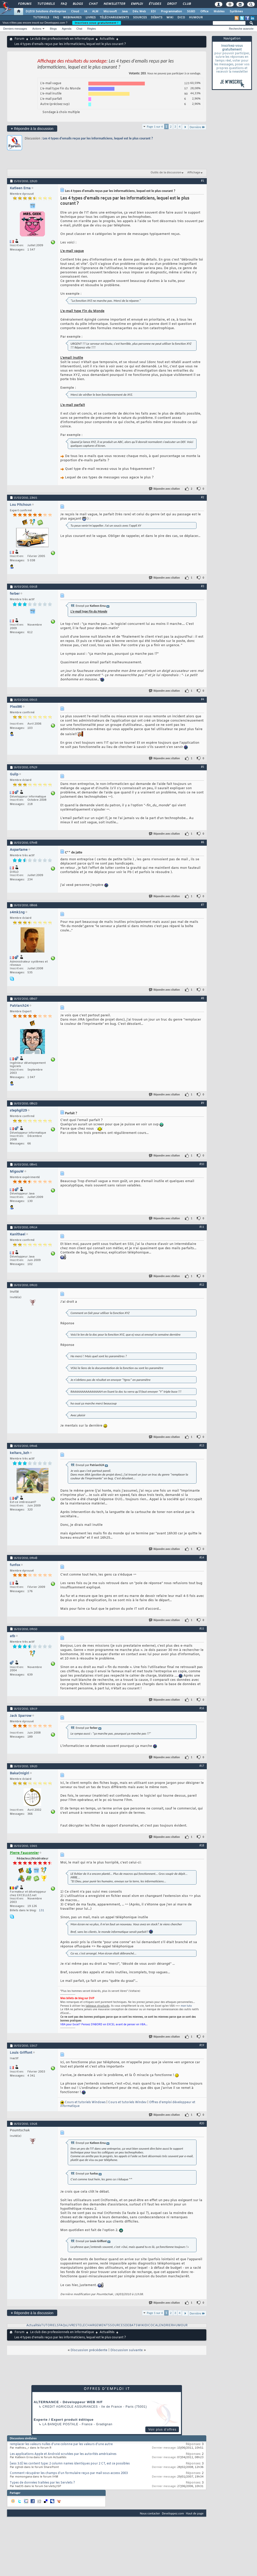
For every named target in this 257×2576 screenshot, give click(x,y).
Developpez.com (173, 2513)
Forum (19, 39)
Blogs (77, 4)
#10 (202, 1164)
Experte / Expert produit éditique (64, 2419)
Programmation (171, 11)
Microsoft (110, 11)
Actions (36, 28)
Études (154, 4)
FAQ (63, 4)
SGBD (191, 11)
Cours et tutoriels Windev (127, 2102)
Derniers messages (15, 28)
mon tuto (186, 2006)
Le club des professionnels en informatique (62, 39)
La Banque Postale (60, 2424)
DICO (181, 17)
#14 (202, 1557)
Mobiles (219, 11)
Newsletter (114, 4)
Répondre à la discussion (32, 128)
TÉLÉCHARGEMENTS (114, 17)
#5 (202, 767)
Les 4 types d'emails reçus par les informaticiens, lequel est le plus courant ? (98, 138)
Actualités (107, 39)
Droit (171, 4)
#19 (202, 2045)
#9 (202, 1103)
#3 (202, 586)
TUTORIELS (41, 17)
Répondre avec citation (164, 488)
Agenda (66, 28)
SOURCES (140, 17)
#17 (202, 1765)
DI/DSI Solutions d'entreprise (46, 11)
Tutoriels (46, 4)
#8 (202, 998)
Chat (93, 4)
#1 (202, 180)
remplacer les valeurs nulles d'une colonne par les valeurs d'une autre (61, 2444)
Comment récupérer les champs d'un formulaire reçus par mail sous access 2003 (69, 2473)
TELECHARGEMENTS (93, 2326)
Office (204, 11)
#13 (202, 1445)
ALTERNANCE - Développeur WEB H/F (68, 2402)
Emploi (136, 4)
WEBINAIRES (72, 17)
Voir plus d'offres (162, 2429)
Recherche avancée (241, 28)
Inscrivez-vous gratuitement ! (96, 22)
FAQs (63, 2326)
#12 (202, 1284)
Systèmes (236, 11)
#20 (202, 2123)
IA (85, 11)
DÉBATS (156, 17)
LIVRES (91, 17)
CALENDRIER (163, 2326)
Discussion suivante (126, 2350)
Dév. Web (139, 11)
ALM (95, 11)
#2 (202, 497)
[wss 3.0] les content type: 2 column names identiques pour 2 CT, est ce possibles (70, 2464)
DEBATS (131, 2326)
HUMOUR (196, 17)
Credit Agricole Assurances (70, 2406)
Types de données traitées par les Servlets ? (42, 2483)
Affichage (193, 172)
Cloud (75, 11)
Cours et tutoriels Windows (85, 2102)
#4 (202, 699)
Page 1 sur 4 (155, 126)
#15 (202, 1628)
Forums (24, 4)
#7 (202, 904)
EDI (153, 11)
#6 (202, 842)
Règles (91, 28)
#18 (202, 1845)
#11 (202, 1227)
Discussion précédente (89, 2350)
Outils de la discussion (166, 172)
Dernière (197, 127)
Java (124, 11)
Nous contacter (150, 2513)
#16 (202, 1708)
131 (41, 1910)
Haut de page (195, 2513)
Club (186, 4)
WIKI (169, 17)
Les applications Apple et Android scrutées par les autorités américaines (63, 2454)
